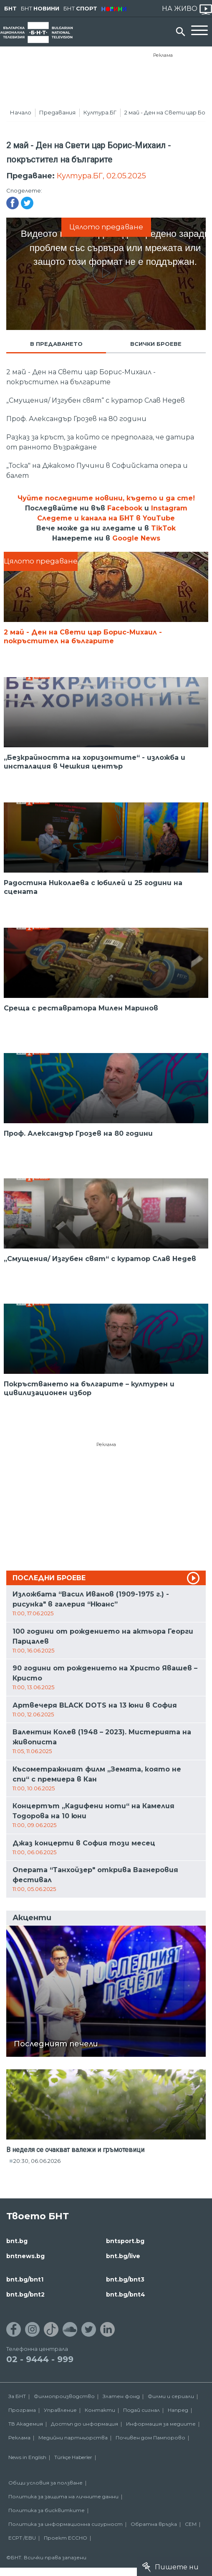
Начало (20, 112)
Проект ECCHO (65, 2538)
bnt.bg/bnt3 (125, 2279)
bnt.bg (17, 2241)
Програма (22, 2410)
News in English (27, 2457)
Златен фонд (121, 2396)
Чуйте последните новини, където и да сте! (106, 498)
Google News (136, 538)
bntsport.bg (125, 2241)
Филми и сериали (171, 2396)
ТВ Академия (25, 2424)
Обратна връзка (154, 2524)
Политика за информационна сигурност (65, 2524)
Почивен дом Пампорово (150, 2437)
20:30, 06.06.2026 (37, 2160)
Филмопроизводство (64, 2396)
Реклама (163, 55)
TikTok (163, 528)
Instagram (169, 508)
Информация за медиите (161, 2424)
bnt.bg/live (123, 2256)
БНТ (10, 8)
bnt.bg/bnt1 (24, 2279)
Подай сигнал (141, 2410)
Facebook (124, 508)
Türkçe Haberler (73, 2457)
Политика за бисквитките (46, 2510)
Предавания (57, 112)
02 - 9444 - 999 (39, 2359)
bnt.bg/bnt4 (125, 2294)
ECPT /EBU (22, 2538)
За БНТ (17, 2396)
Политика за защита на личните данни (63, 2496)
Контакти (100, 2410)
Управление (60, 2410)
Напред (178, 2410)
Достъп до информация (84, 2424)
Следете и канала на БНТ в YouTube (106, 518)
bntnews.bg (25, 2256)
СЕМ (191, 2524)
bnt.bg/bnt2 (25, 2294)
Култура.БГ (99, 112)
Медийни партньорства (73, 2437)
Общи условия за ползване (45, 2483)
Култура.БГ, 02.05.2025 (101, 175)
